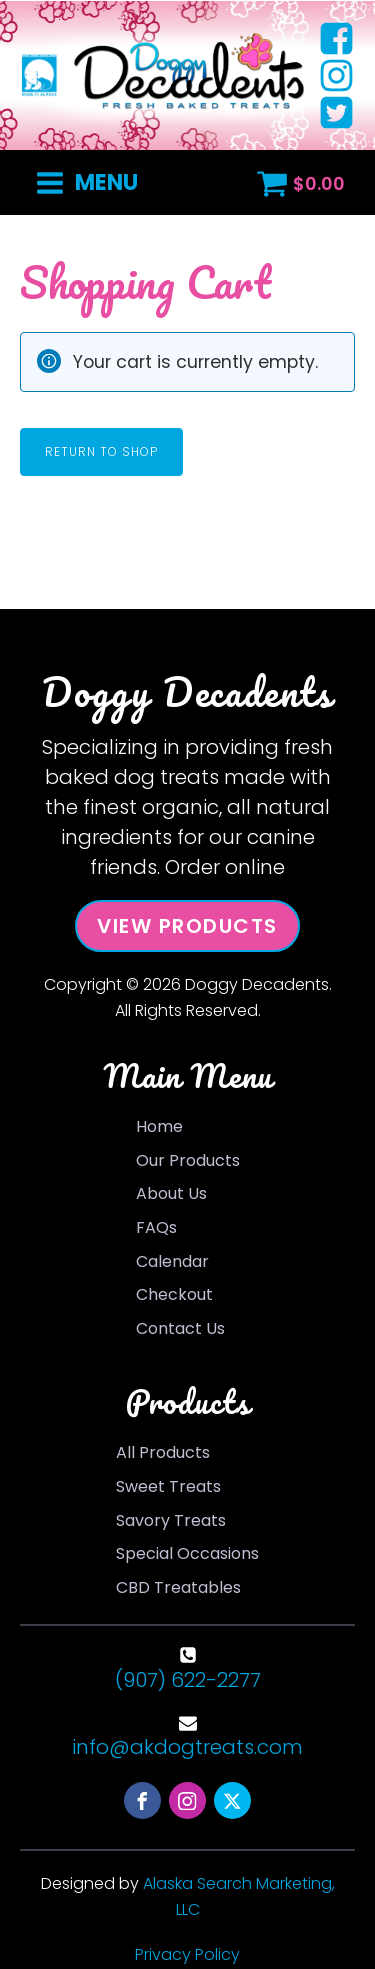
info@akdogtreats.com (187, 1747)
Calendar (172, 1261)
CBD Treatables (178, 1587)
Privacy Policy (187, 1954)
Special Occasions (187, 1553)
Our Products (188, 1160)
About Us (171, 1193)
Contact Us (180, 1328)
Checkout (174, 1294)
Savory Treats (171, 1520)
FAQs (156, 1227)
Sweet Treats (168, 1486)
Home (159, 1126)
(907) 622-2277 (188, 1680)
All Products (163, 1452)
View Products (187, 926)
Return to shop (101, 451)
